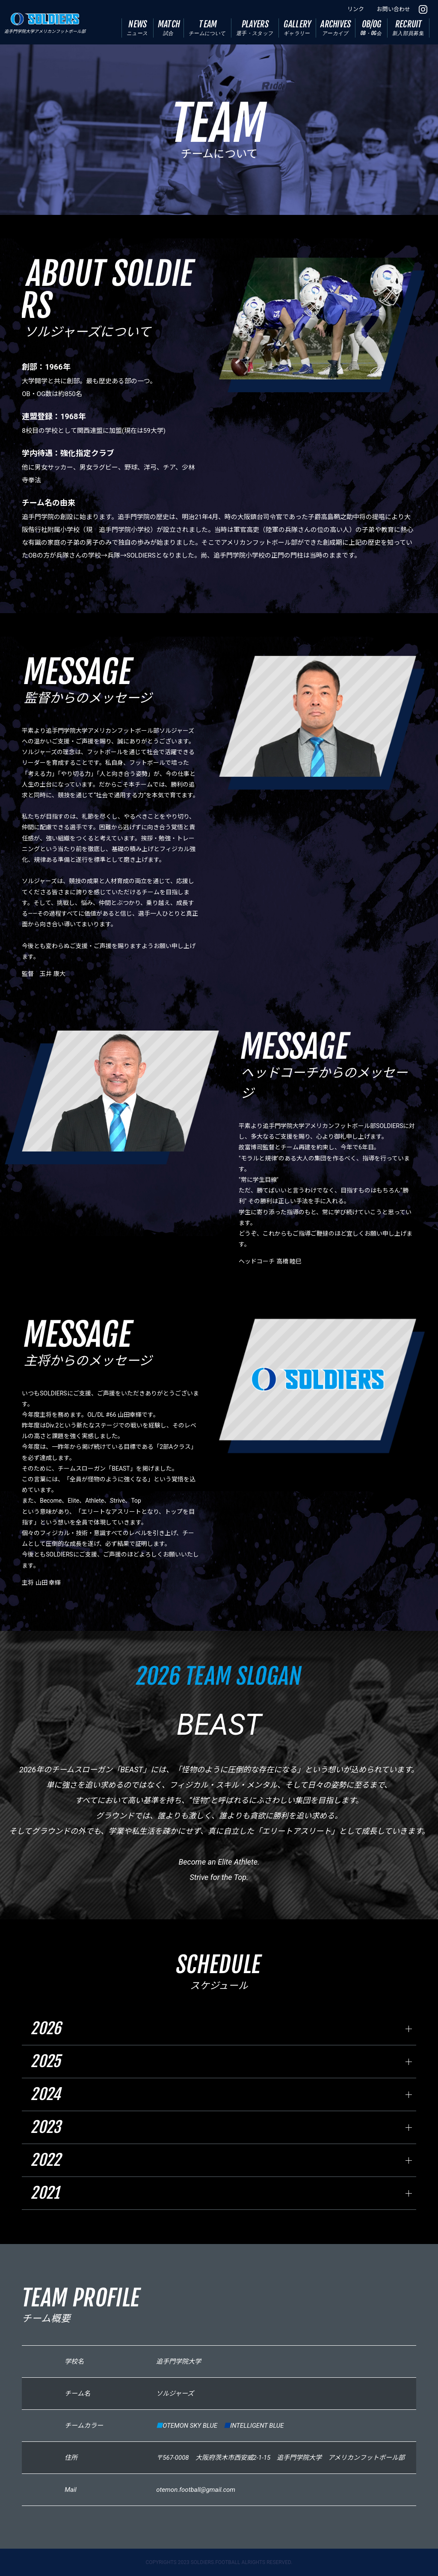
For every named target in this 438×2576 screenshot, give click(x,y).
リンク (355, 9)
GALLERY (298, 27)
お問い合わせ (393, 9)
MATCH (169, 27)
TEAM (208, 27)
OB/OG (371, 27)
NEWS (137, 27)
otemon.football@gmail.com (195, 2490)
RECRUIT (408, 27)
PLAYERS (255, 27)
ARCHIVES (336, 27)
